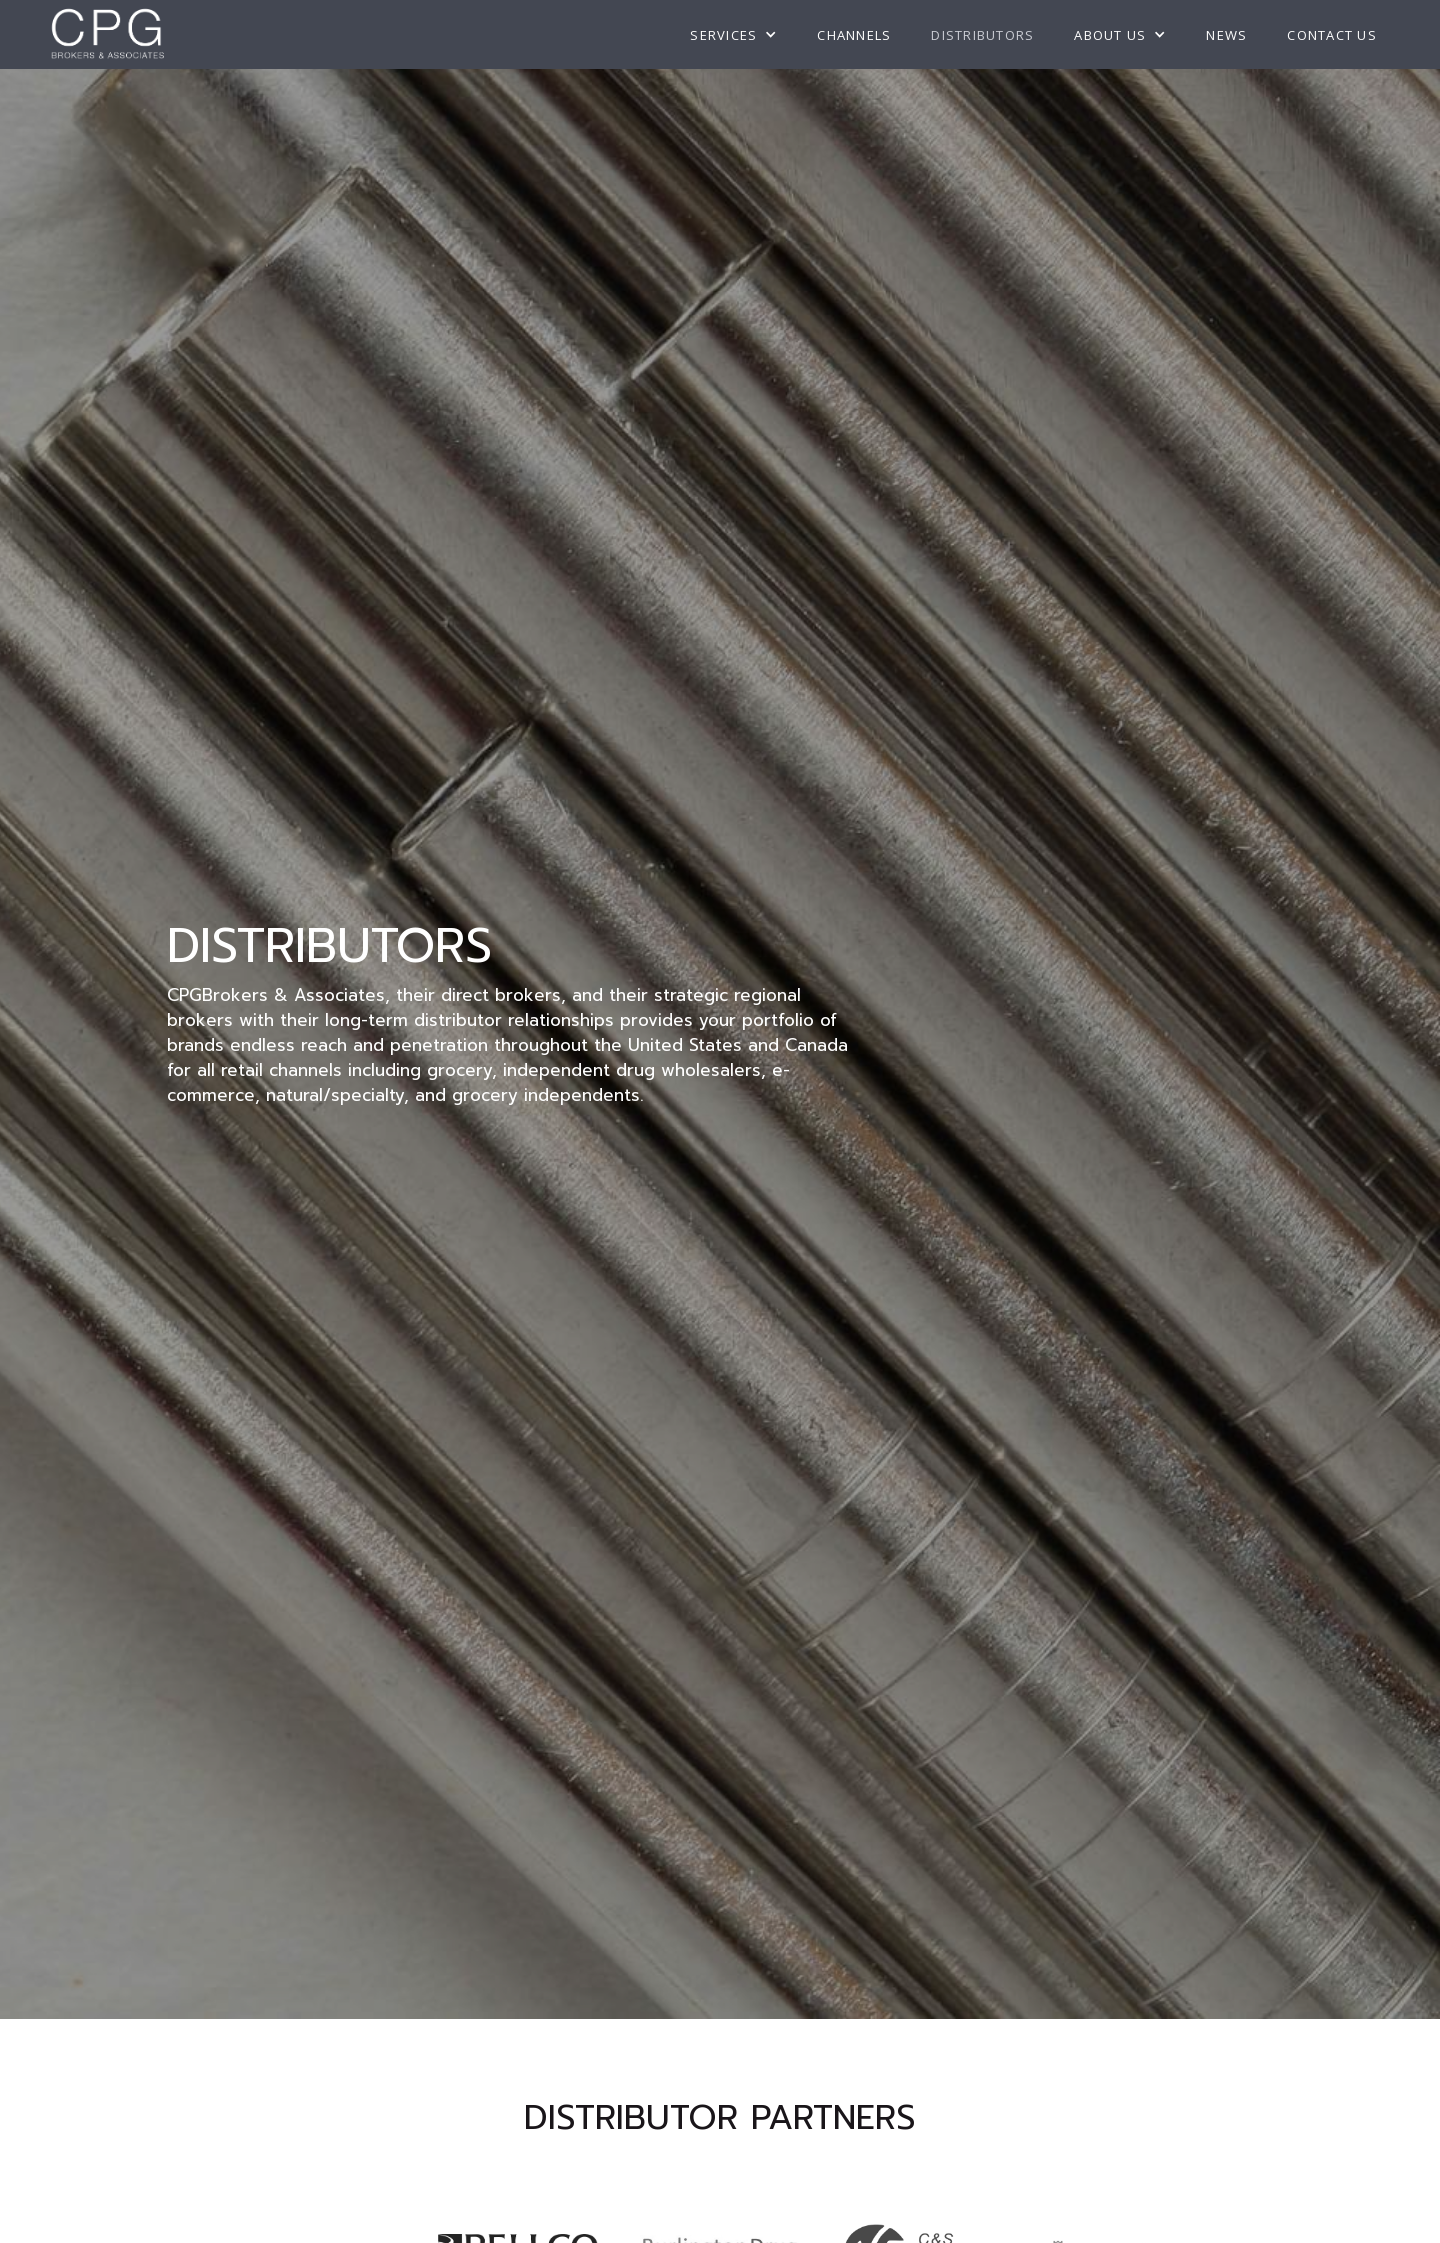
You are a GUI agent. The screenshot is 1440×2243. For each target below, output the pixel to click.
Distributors (982, 35)
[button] (733, 35)
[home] (108, 34)
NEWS (1226, 35)
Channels (854, 35)
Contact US (1332, 35)
